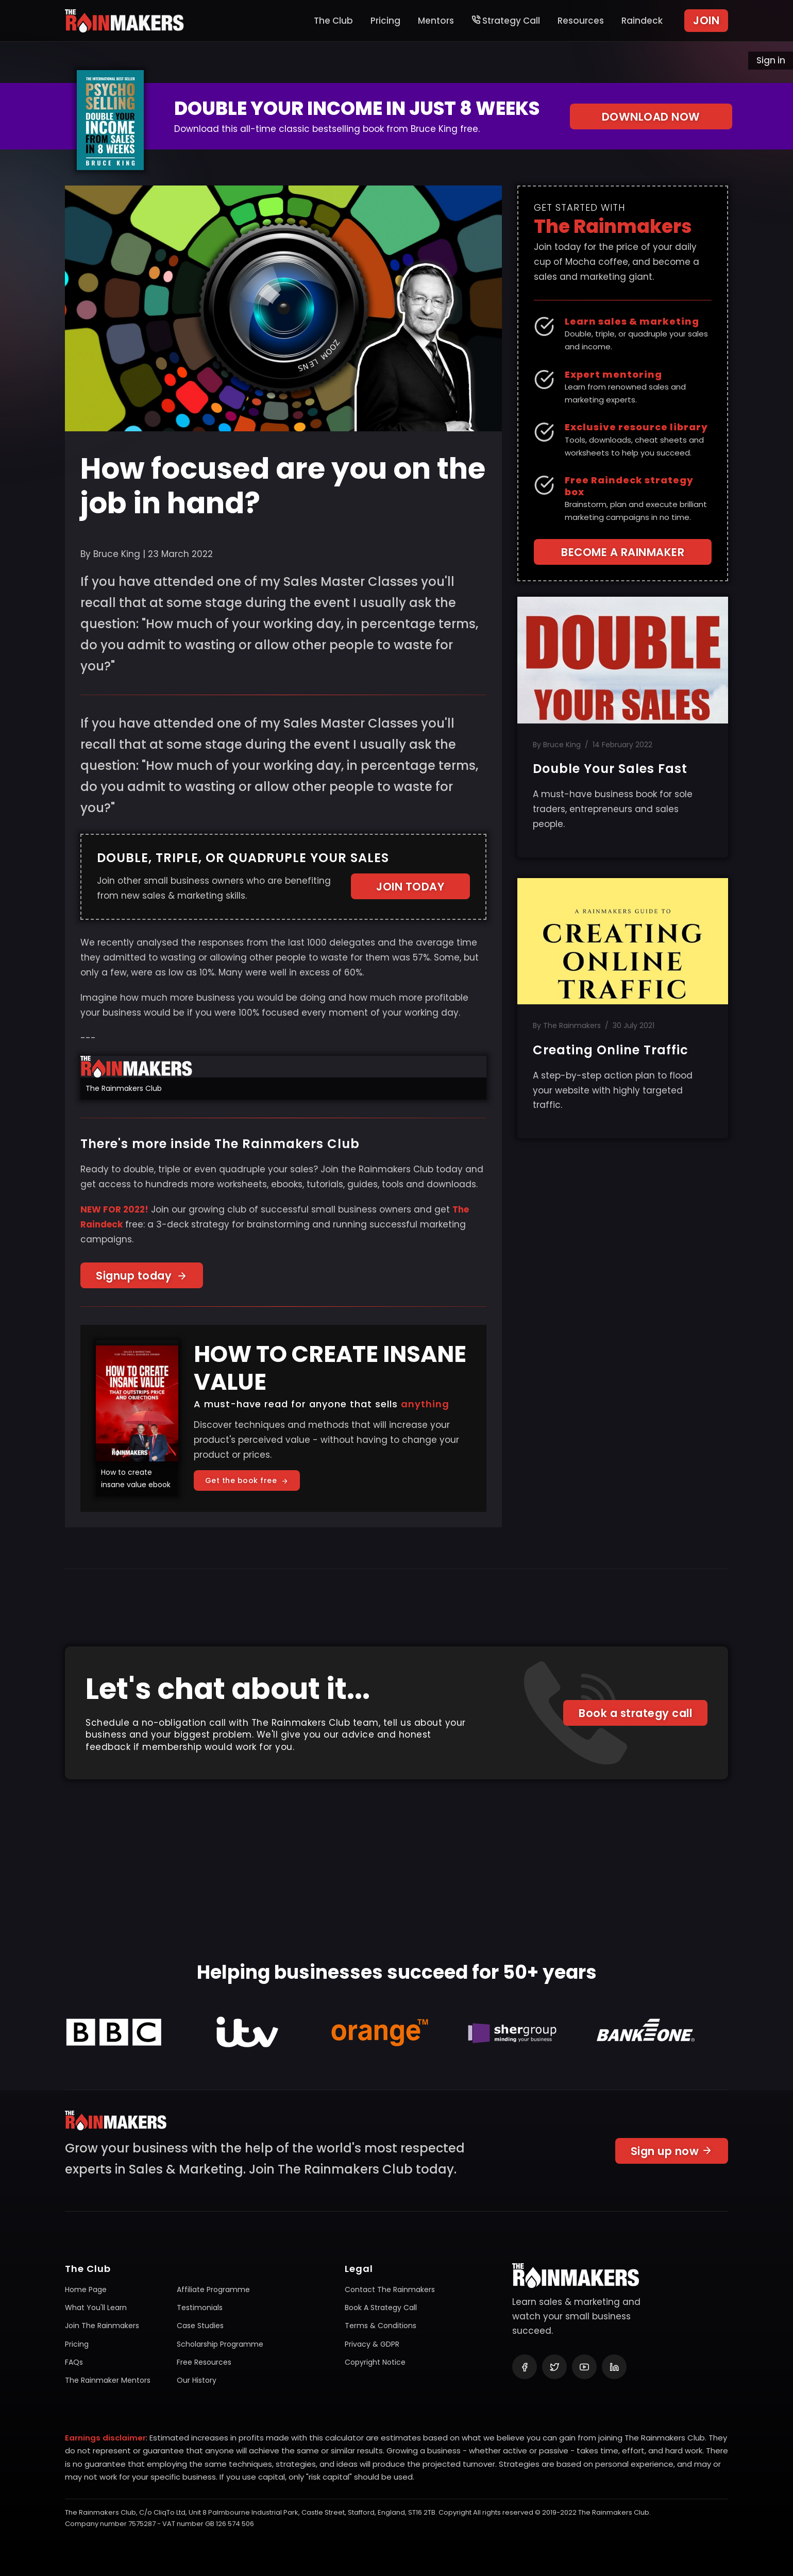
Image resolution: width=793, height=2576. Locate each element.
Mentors (436, 20)
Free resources (204, 2362)
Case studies (200, 2325)
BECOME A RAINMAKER (622, 552)
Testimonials (200, 2307)
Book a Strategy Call (381, 2307)
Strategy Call (505, 20)
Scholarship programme (220, 2344)
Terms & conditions (380, 2325)
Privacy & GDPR (372, 2344)
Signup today (142, 1275)
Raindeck (642, 20)
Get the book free (247, 1480)
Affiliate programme (213, 2289)
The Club (333, 20)
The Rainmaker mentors (107, 2380)
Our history (196, 2380)
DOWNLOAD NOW (651, 116)
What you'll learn (96, 2307)
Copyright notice (375, 2362)
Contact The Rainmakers (390, 2289)
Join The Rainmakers (102, 2325)
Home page (86, 2289)
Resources (581, 20)
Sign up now (672, 2155)
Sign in (770, 60)
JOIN (706, 20)
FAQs (74, 2362)
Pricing (385, 20)
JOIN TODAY (410, 886)
